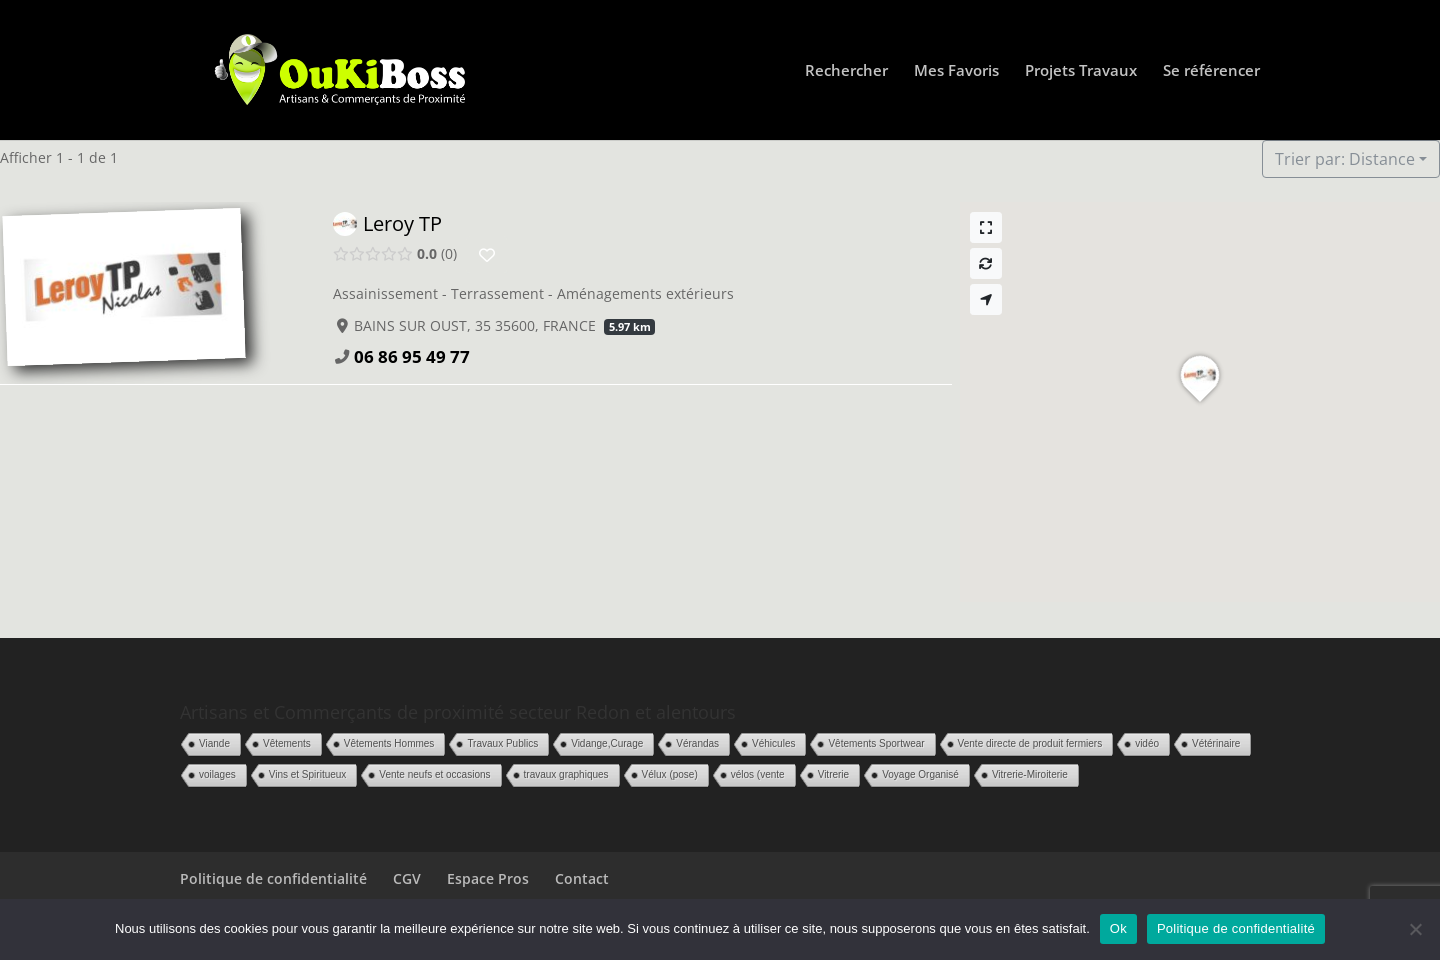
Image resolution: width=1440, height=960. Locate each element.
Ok (1118, 928)
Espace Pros (488, 878)
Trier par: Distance (1345, 159)
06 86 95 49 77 (412, 356)
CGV (407, 878)
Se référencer (1211, 71)
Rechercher (846, 71)
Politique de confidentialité (273, 878)
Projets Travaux (1081, 71)
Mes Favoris (956, 71)
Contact (582, 878)
